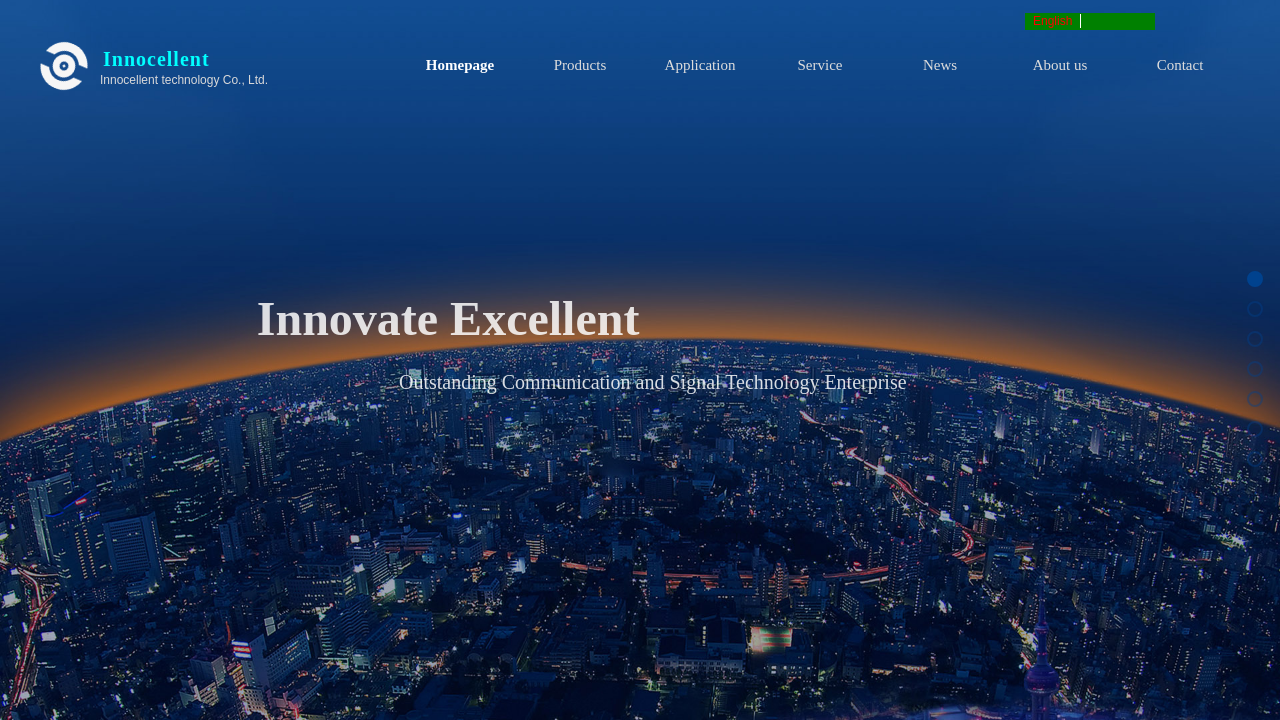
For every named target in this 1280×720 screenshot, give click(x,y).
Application (700, 65)
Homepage (460, 65)
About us (1060, 65)
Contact (1180, 65)
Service (820, 65)
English (1052, 21)
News (940, 65)
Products (580, 65)
